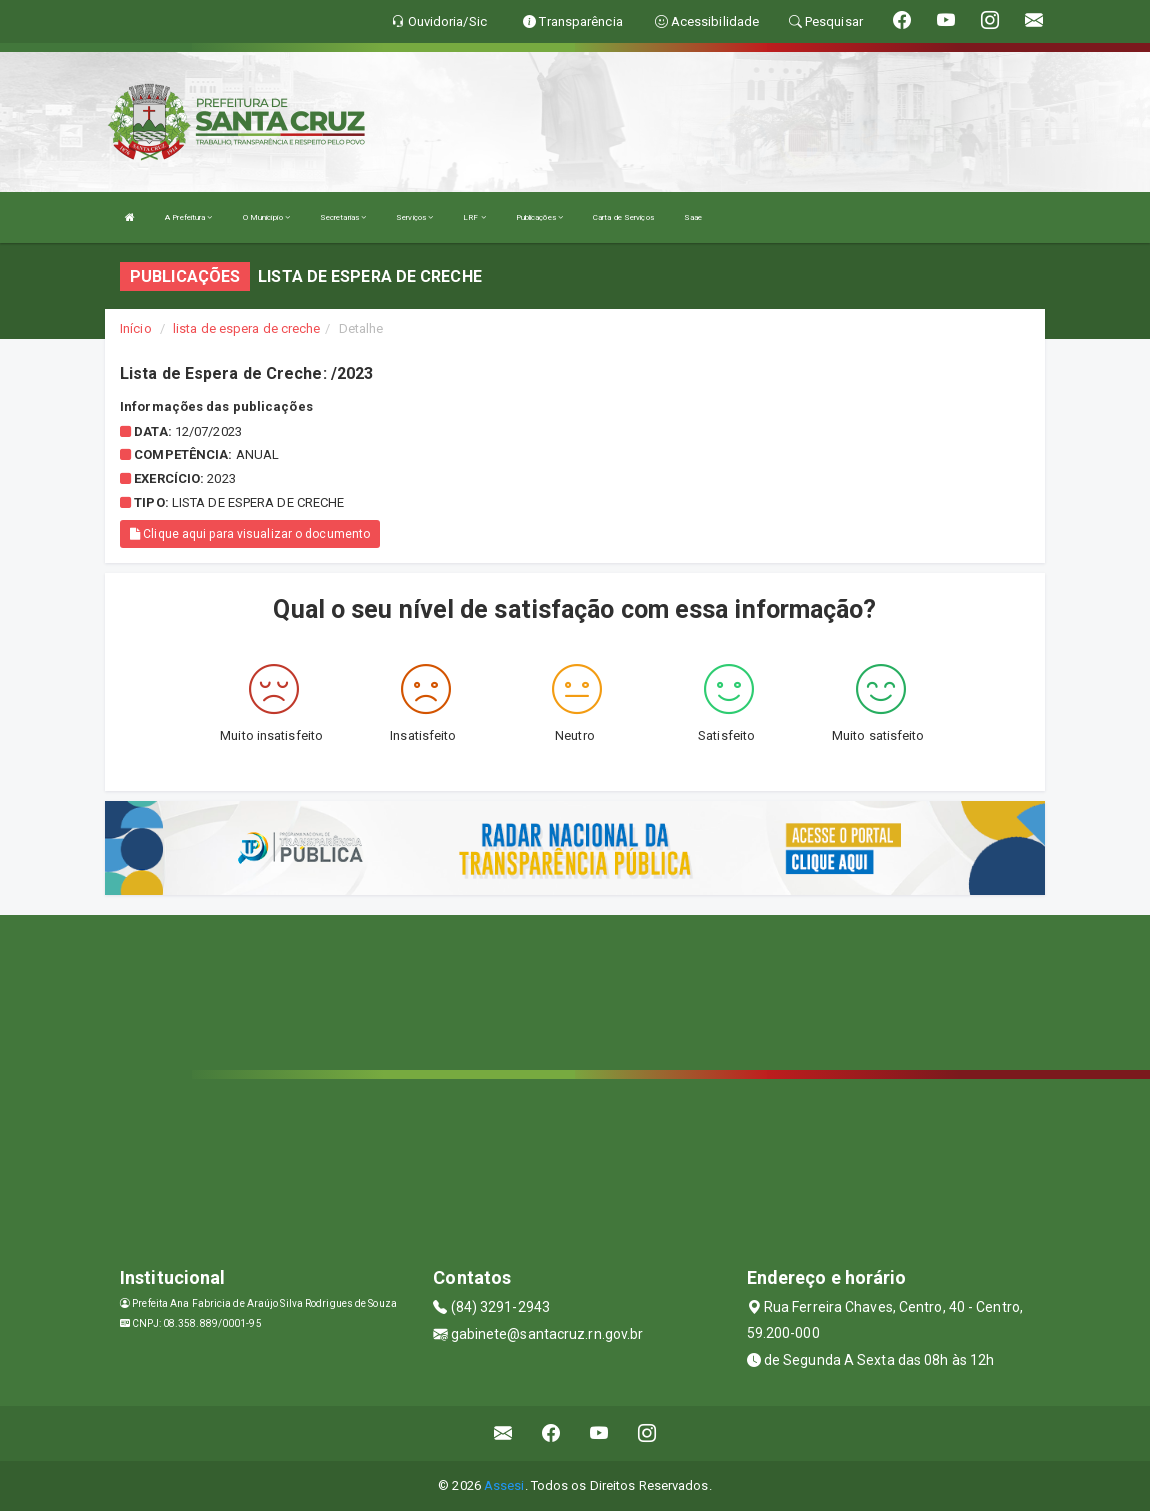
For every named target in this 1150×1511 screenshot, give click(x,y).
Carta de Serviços (623, 217)
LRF (474, 217)
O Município (266, 217)
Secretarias (343, 217)
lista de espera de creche (247, 328)
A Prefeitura (188, 217)
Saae (693, 217)
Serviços (414, 217)
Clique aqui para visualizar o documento (250, 534)
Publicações (539, 217)
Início (136, 328)
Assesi (504, 1485)
